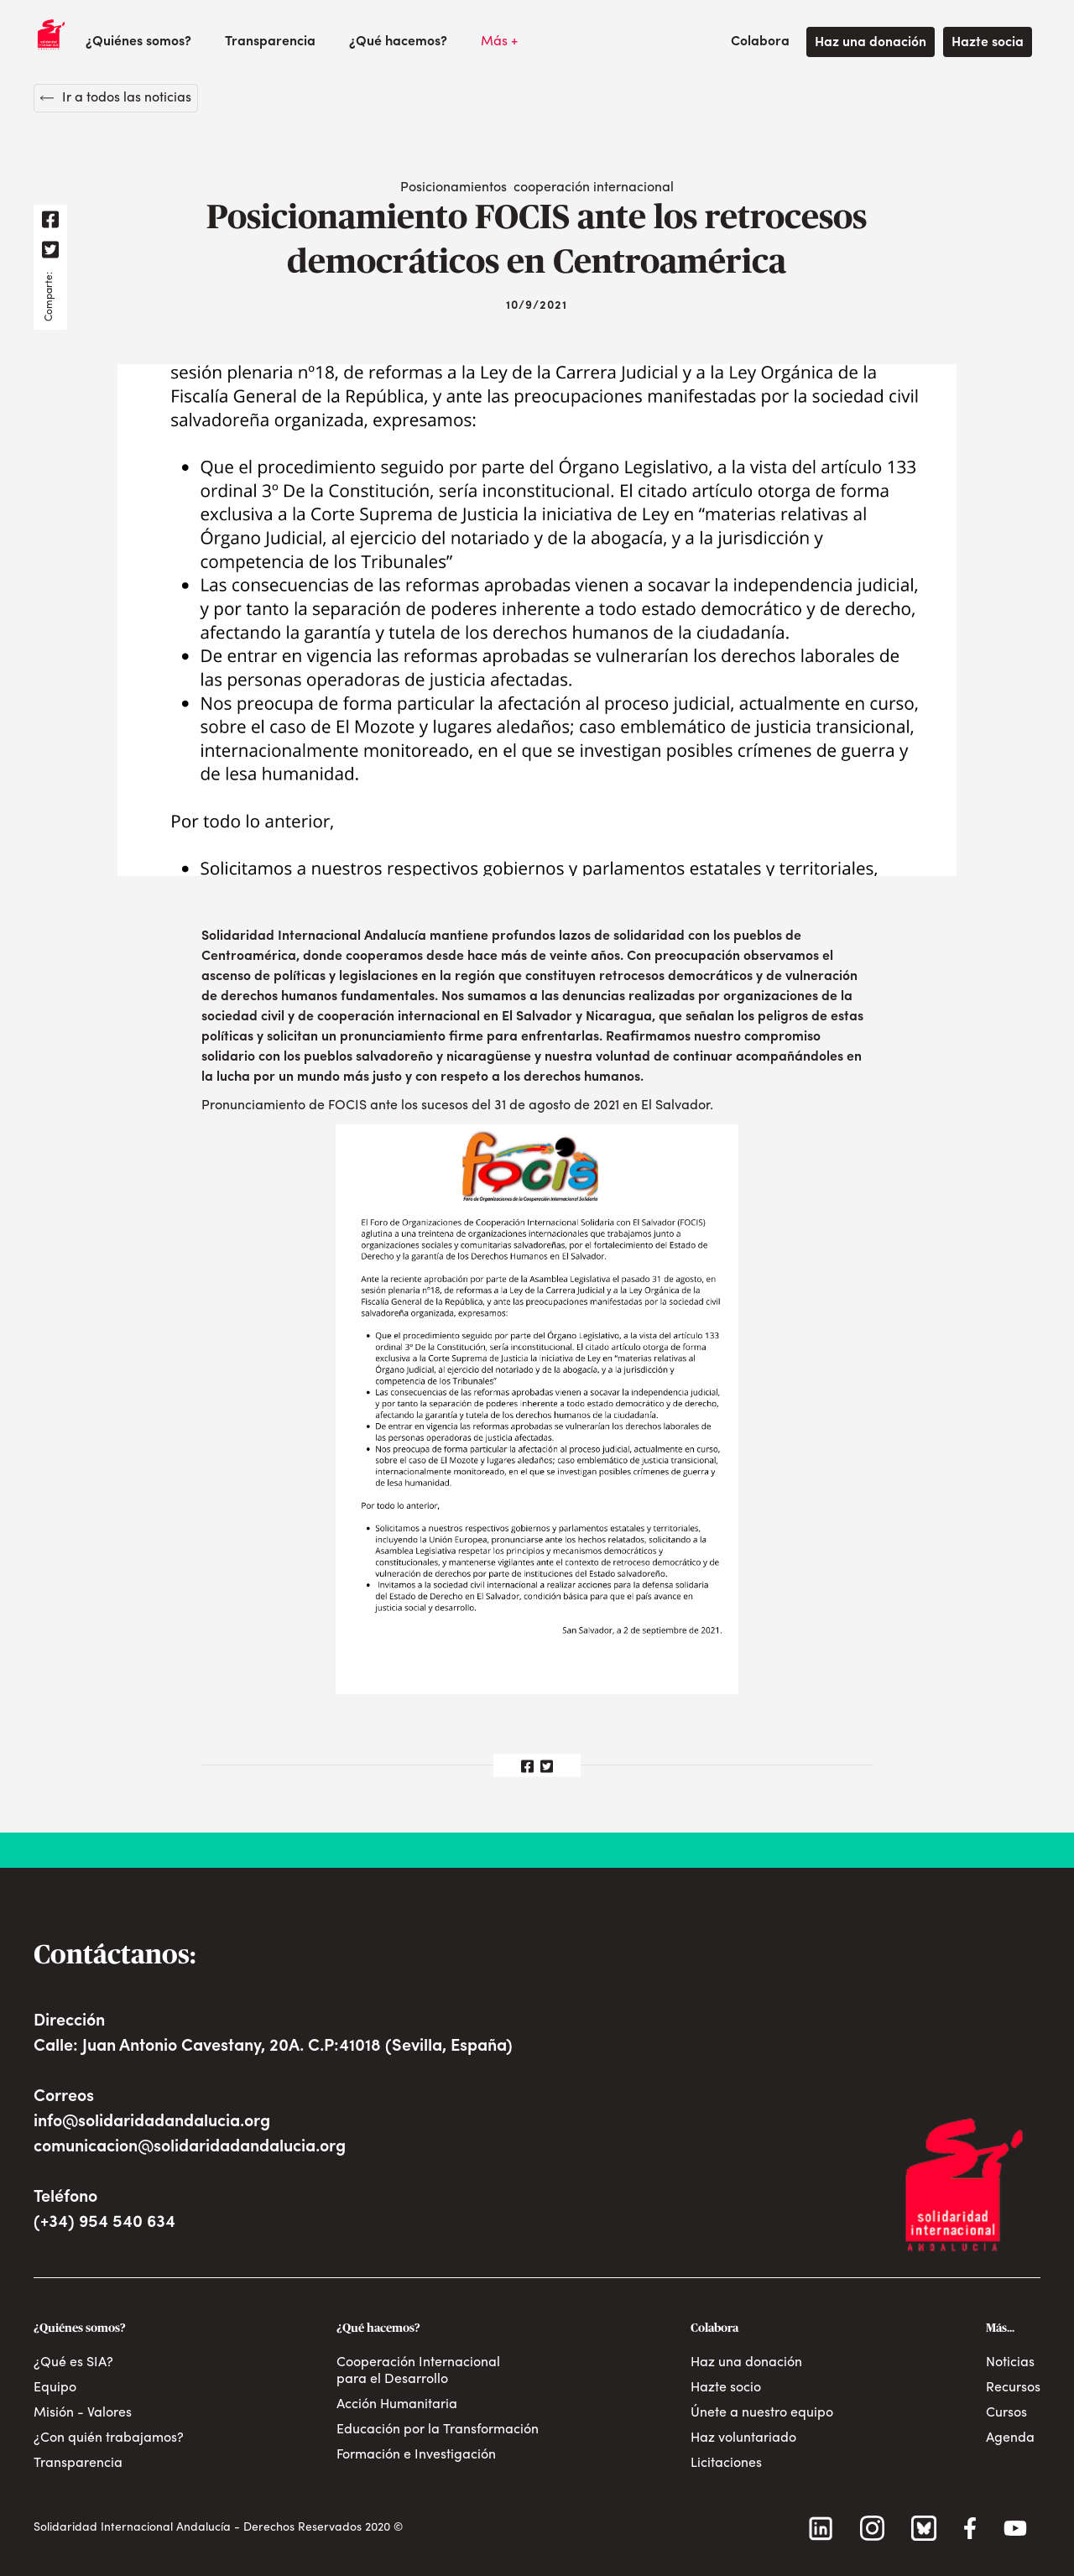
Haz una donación (870, 43)
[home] (51, 34)
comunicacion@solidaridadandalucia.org (190, 2147)
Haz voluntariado (743, 2438)
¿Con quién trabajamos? (109, 2438)
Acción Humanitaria (396, 2405)
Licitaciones (726, 2463)
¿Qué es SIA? (73, 2363)
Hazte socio (726, 2388)
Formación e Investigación (416, 2455)
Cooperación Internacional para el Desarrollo (418, 2371)
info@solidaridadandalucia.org (152, 2122)
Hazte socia (987, 43)
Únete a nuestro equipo (762, 2413)
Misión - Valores (83, 2413)
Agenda (1010, 2438)
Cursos (1006, 2413)
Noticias (1010, 2363)
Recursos (1013, 2388)
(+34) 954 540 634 (104, 2222)
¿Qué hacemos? (398, 42)
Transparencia (270, 42)
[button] (138, 42)
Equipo (55, 2388)
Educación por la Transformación (437, 2430)
